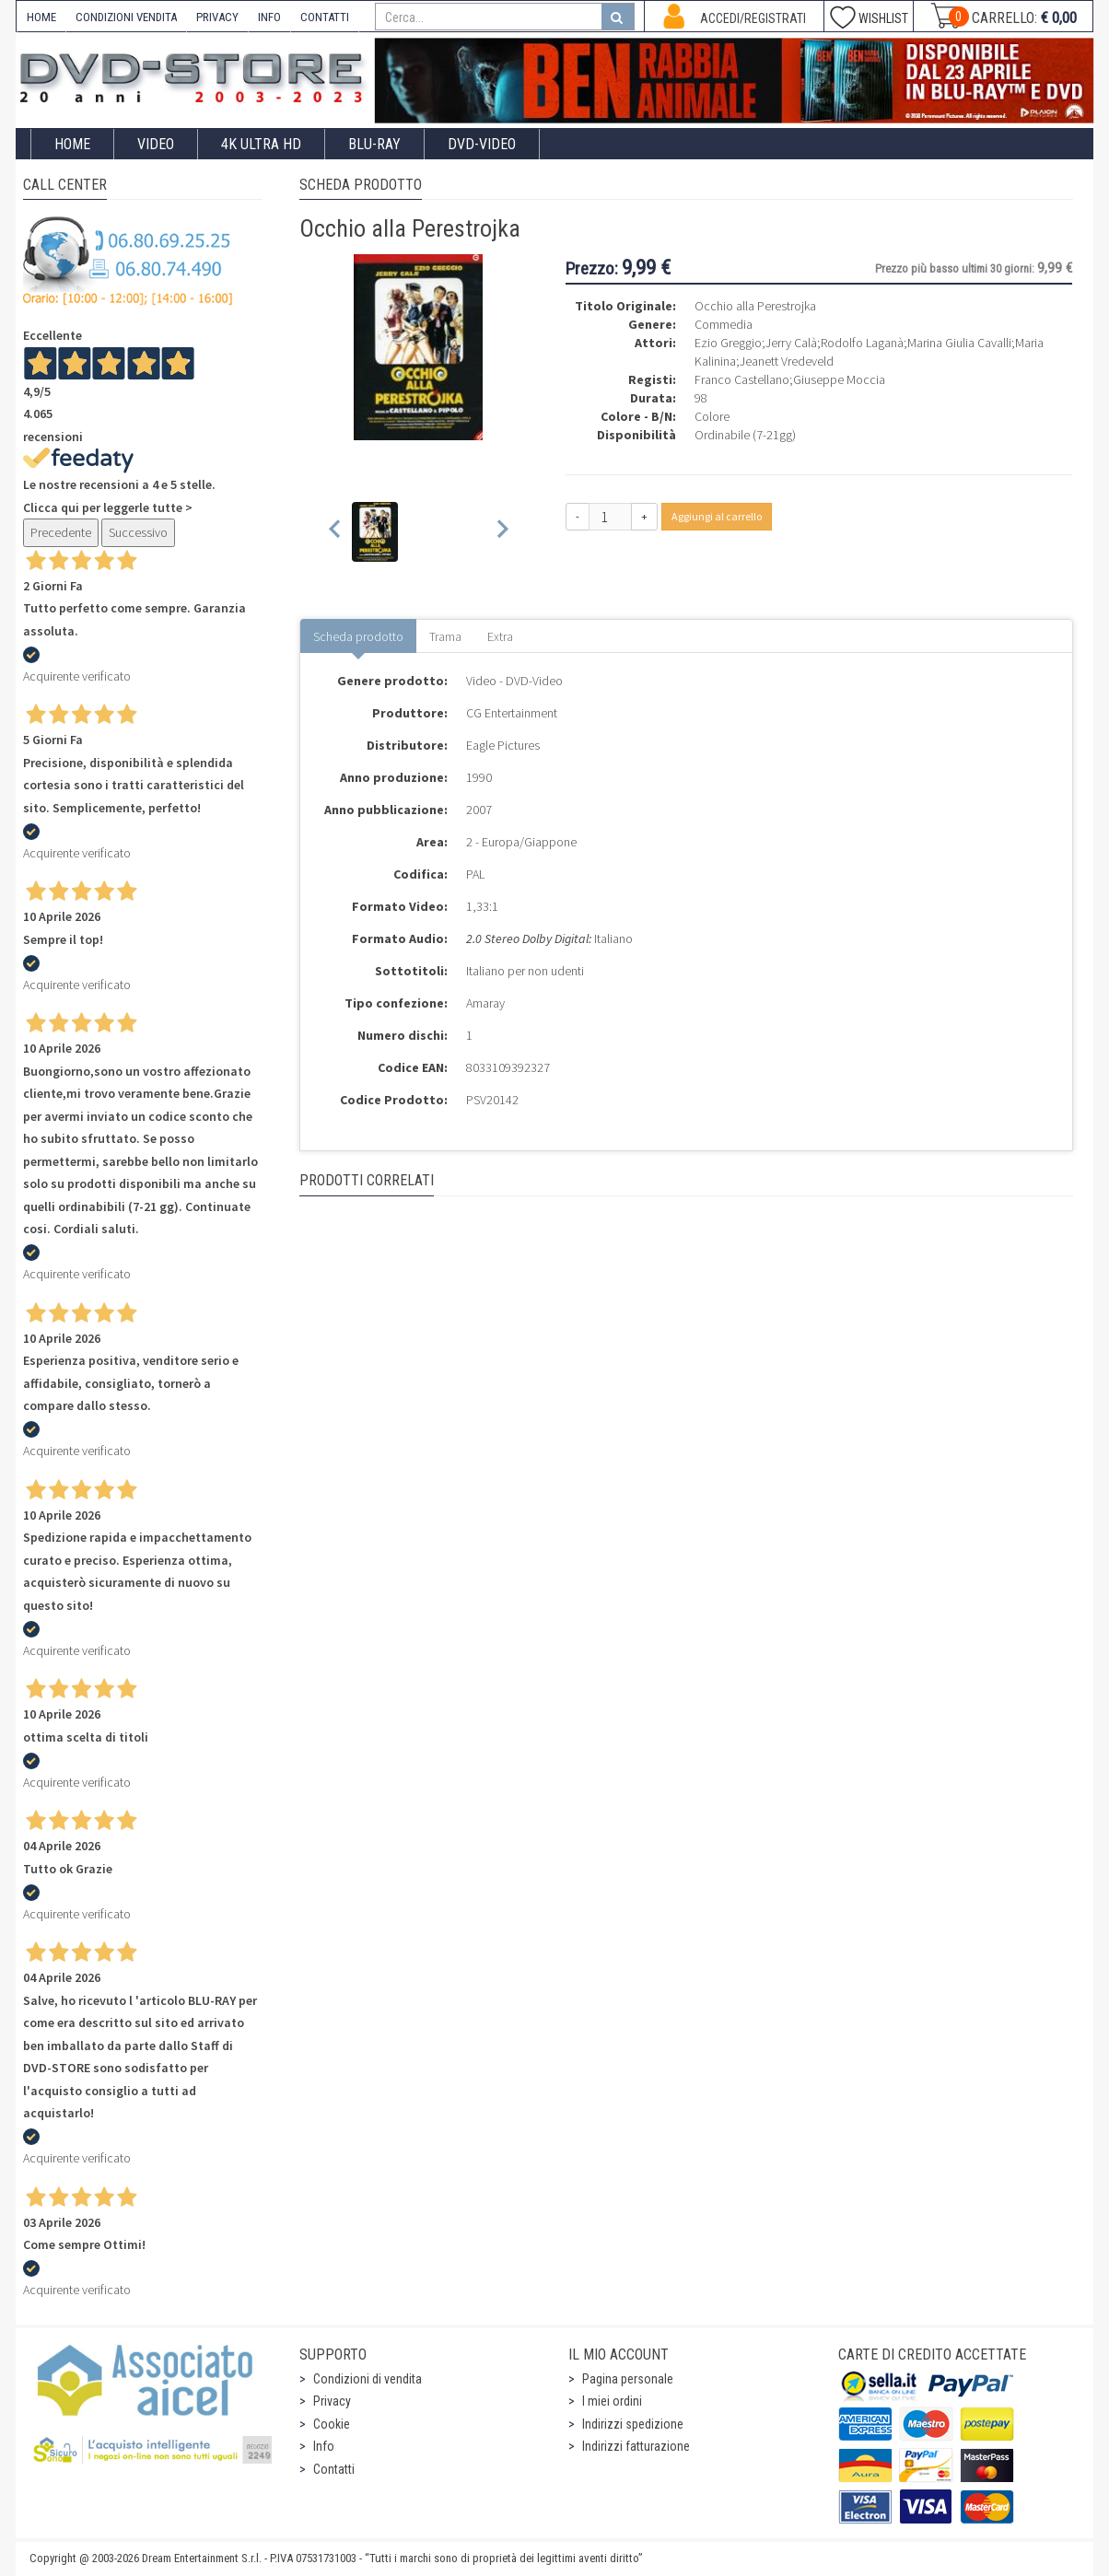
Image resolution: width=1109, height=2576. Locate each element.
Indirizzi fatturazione (636, 2446)
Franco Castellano (742, 379)
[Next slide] (501, 532)
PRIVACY (217, 17)
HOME (41, 17)
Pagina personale (627, 2379)
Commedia (724, 324)
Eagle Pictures (503, 745)
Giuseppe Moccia (839, 379)
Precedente (60, 532)
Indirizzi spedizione (632, 2424)
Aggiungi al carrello (716, 516)
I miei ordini (612, 2401)
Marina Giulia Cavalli (959, 342)
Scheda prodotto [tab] (358, 636)
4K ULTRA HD (261, 144)
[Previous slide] (335, 532)
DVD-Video (482, 144)
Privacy (332, 2401)
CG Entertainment (511, 713)
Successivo (138, 532)
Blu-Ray (374, 144)
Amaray (485, 1003)
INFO (269, 17)
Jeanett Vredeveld (787, 361)
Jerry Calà (791, 342)
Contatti (334, 2469)
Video (155, 144)
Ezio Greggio (728, 342)
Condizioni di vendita (367, 2379)
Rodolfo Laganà (862, 342)
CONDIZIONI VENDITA (126, 17)
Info (323, 2446)
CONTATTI (324, 17)
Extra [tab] (500, 636)
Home (72, 144)
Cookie (331, 2424)
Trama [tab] (445, 636)
